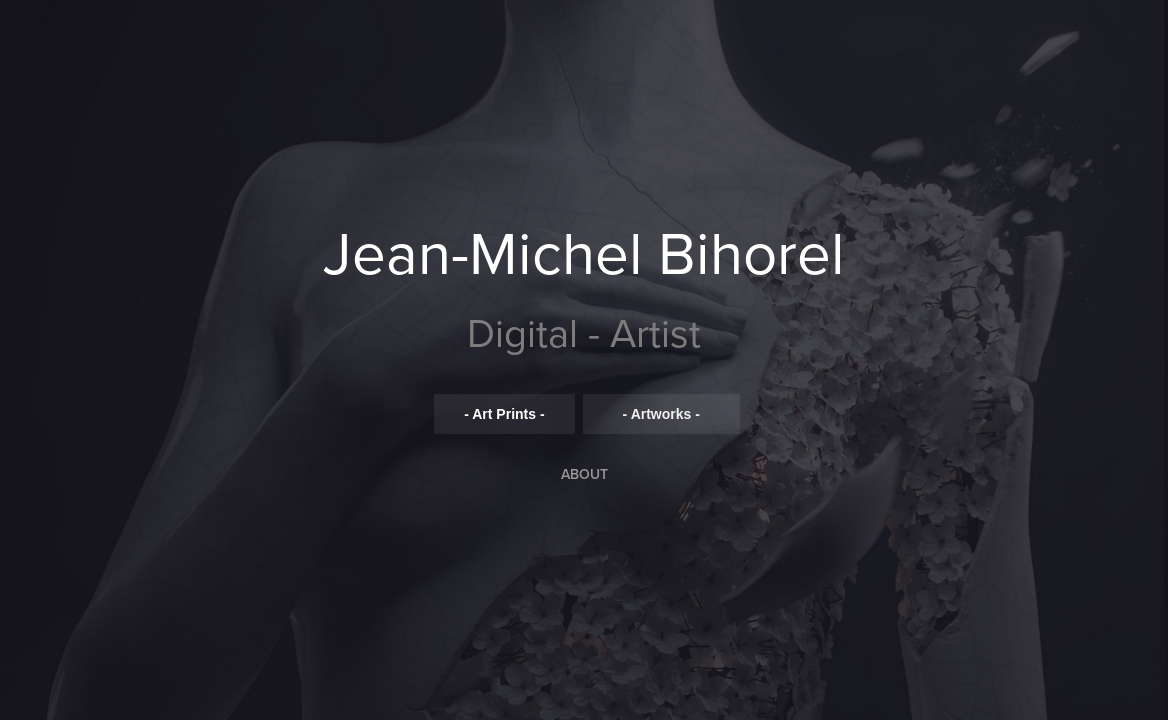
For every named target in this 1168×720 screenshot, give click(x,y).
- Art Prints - (504, 414)
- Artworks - (661, 414)
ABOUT (584, 474)
